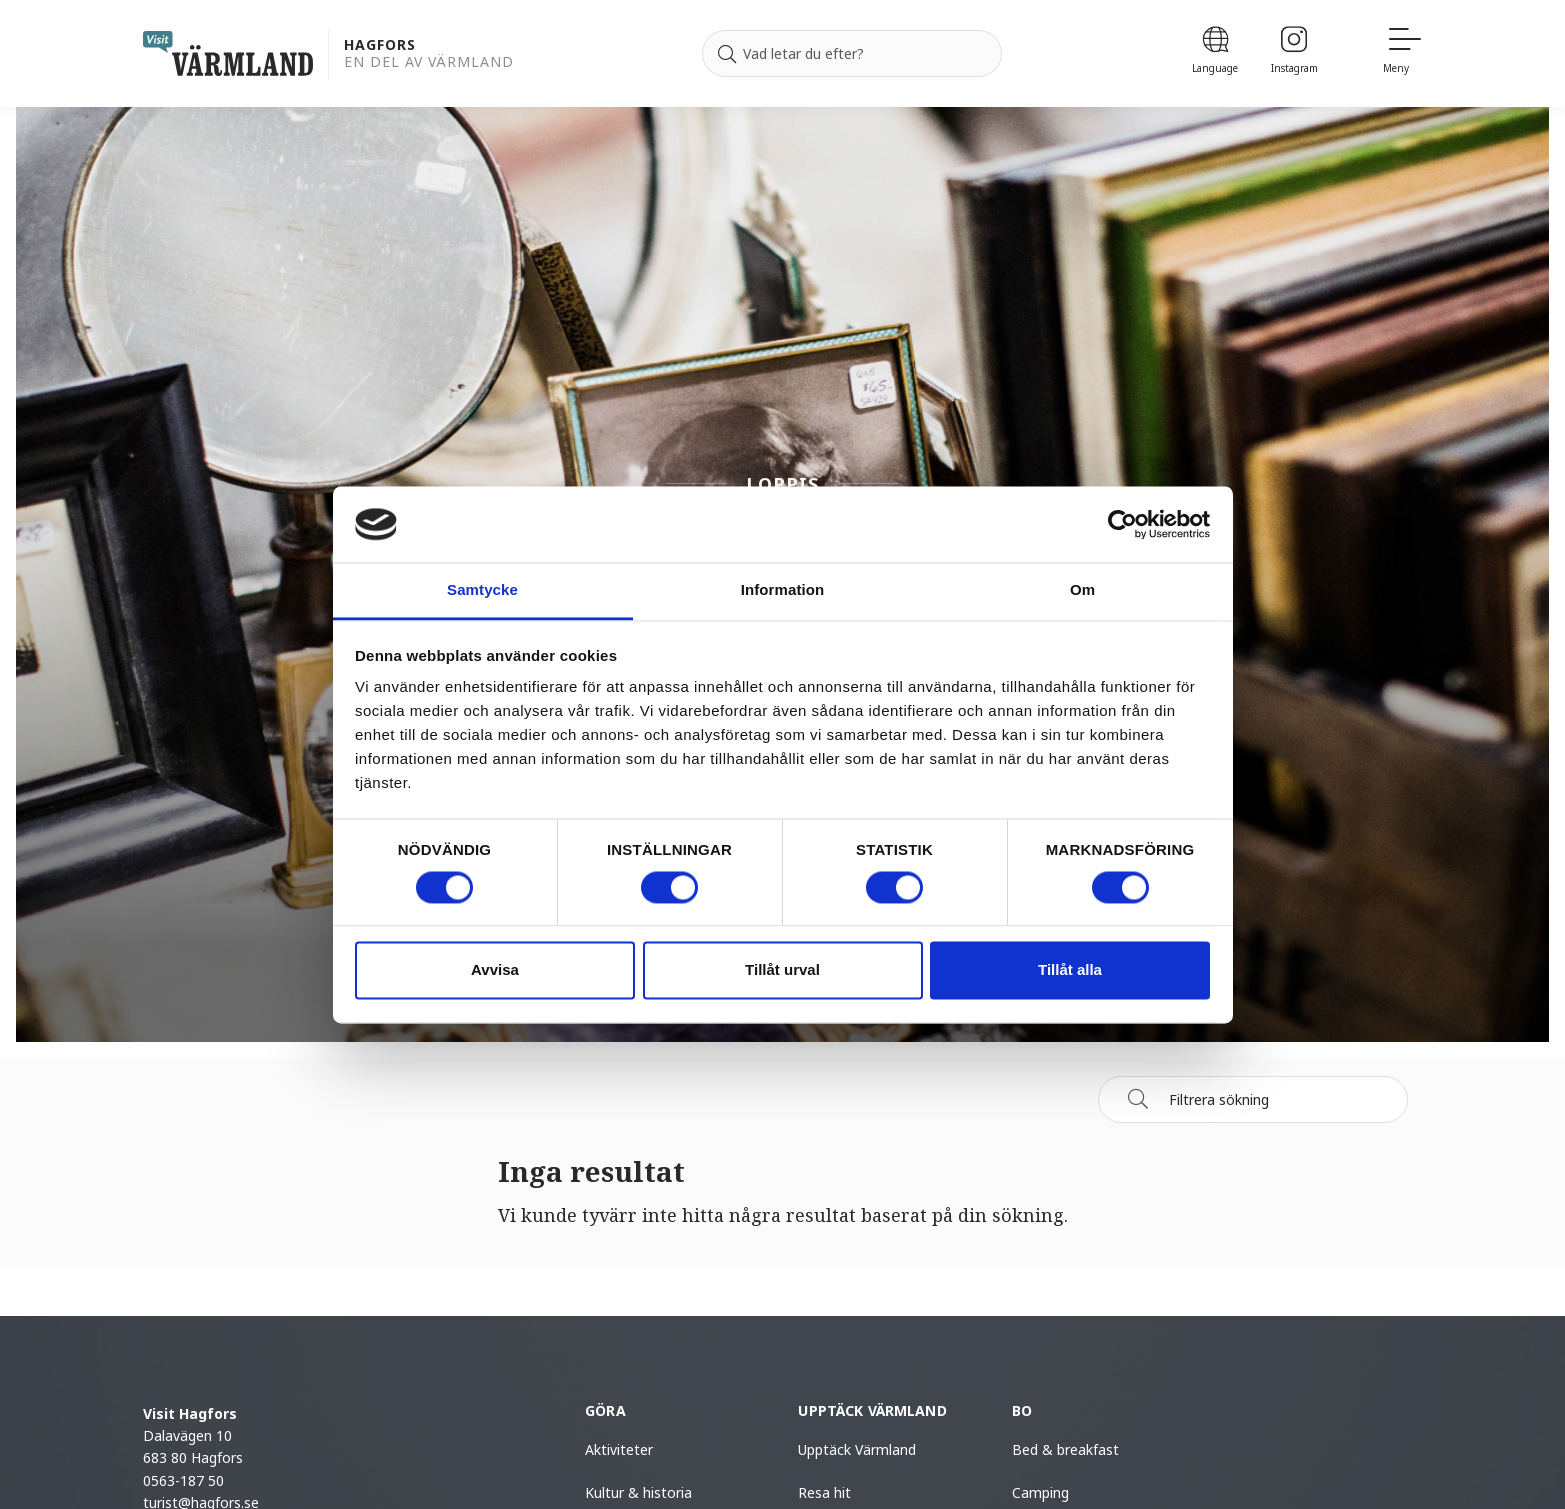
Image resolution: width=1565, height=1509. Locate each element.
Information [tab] (783, 590)
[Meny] (1403, 53)
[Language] (1215, 53)
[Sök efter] (852, 54)
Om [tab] (1082, 590)
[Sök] (727, 54)
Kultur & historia (638, 1492)
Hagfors (380, 45)
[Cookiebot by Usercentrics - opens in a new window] (1122, 524)
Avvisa (495, 970)
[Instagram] (1295, 53)
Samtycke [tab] (482, 590)
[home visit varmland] (228, 53)
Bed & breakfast (1065, 1449)
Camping (1040, 1492)
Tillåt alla (1070, 970)
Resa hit (824, 1492)
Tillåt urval (782, 970)
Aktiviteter (619, 1449)
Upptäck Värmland (857, 1449)
